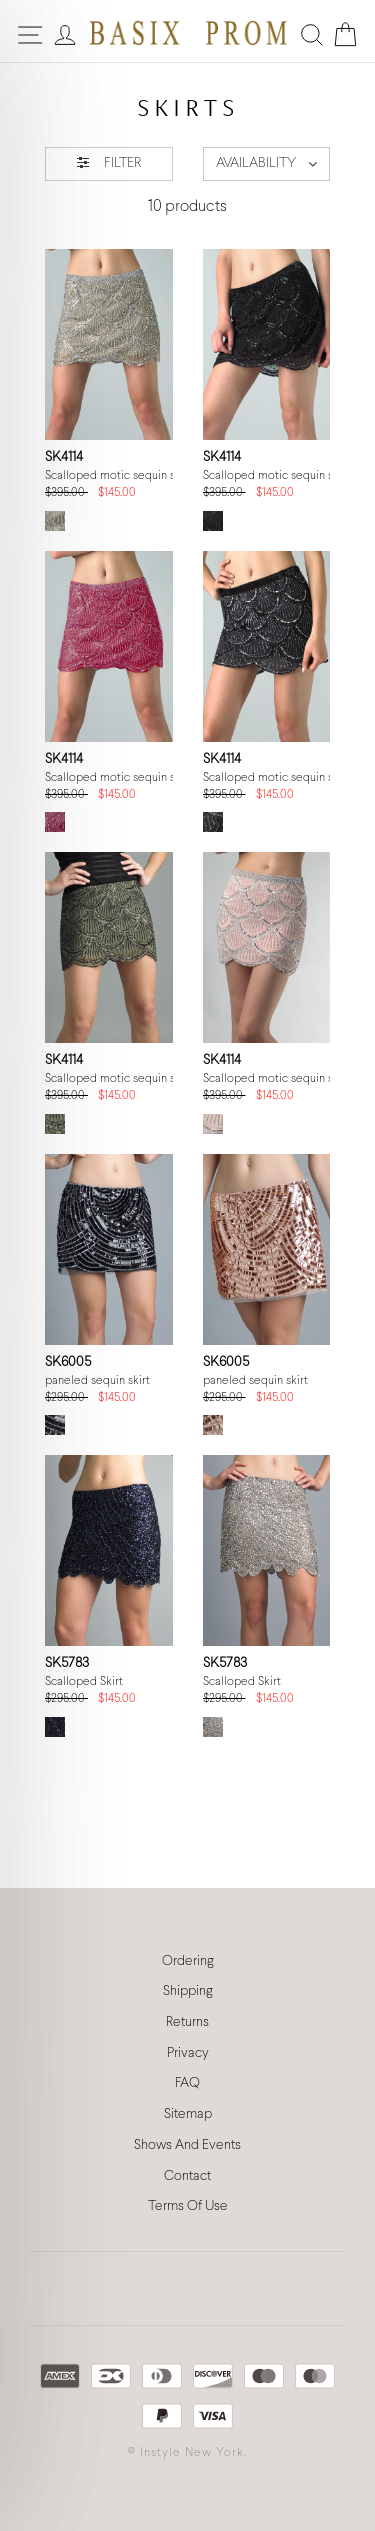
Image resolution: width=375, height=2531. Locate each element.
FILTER (109, 162)
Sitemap (188, 2114)
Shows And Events (187, 2145)
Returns (187, 2022)
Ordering (188, 1961)
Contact (187, 2176)
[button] (267, 164)
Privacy (188, 2053)
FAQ (187, 2083)
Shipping (188, 1991)
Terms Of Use (188, 2206)
